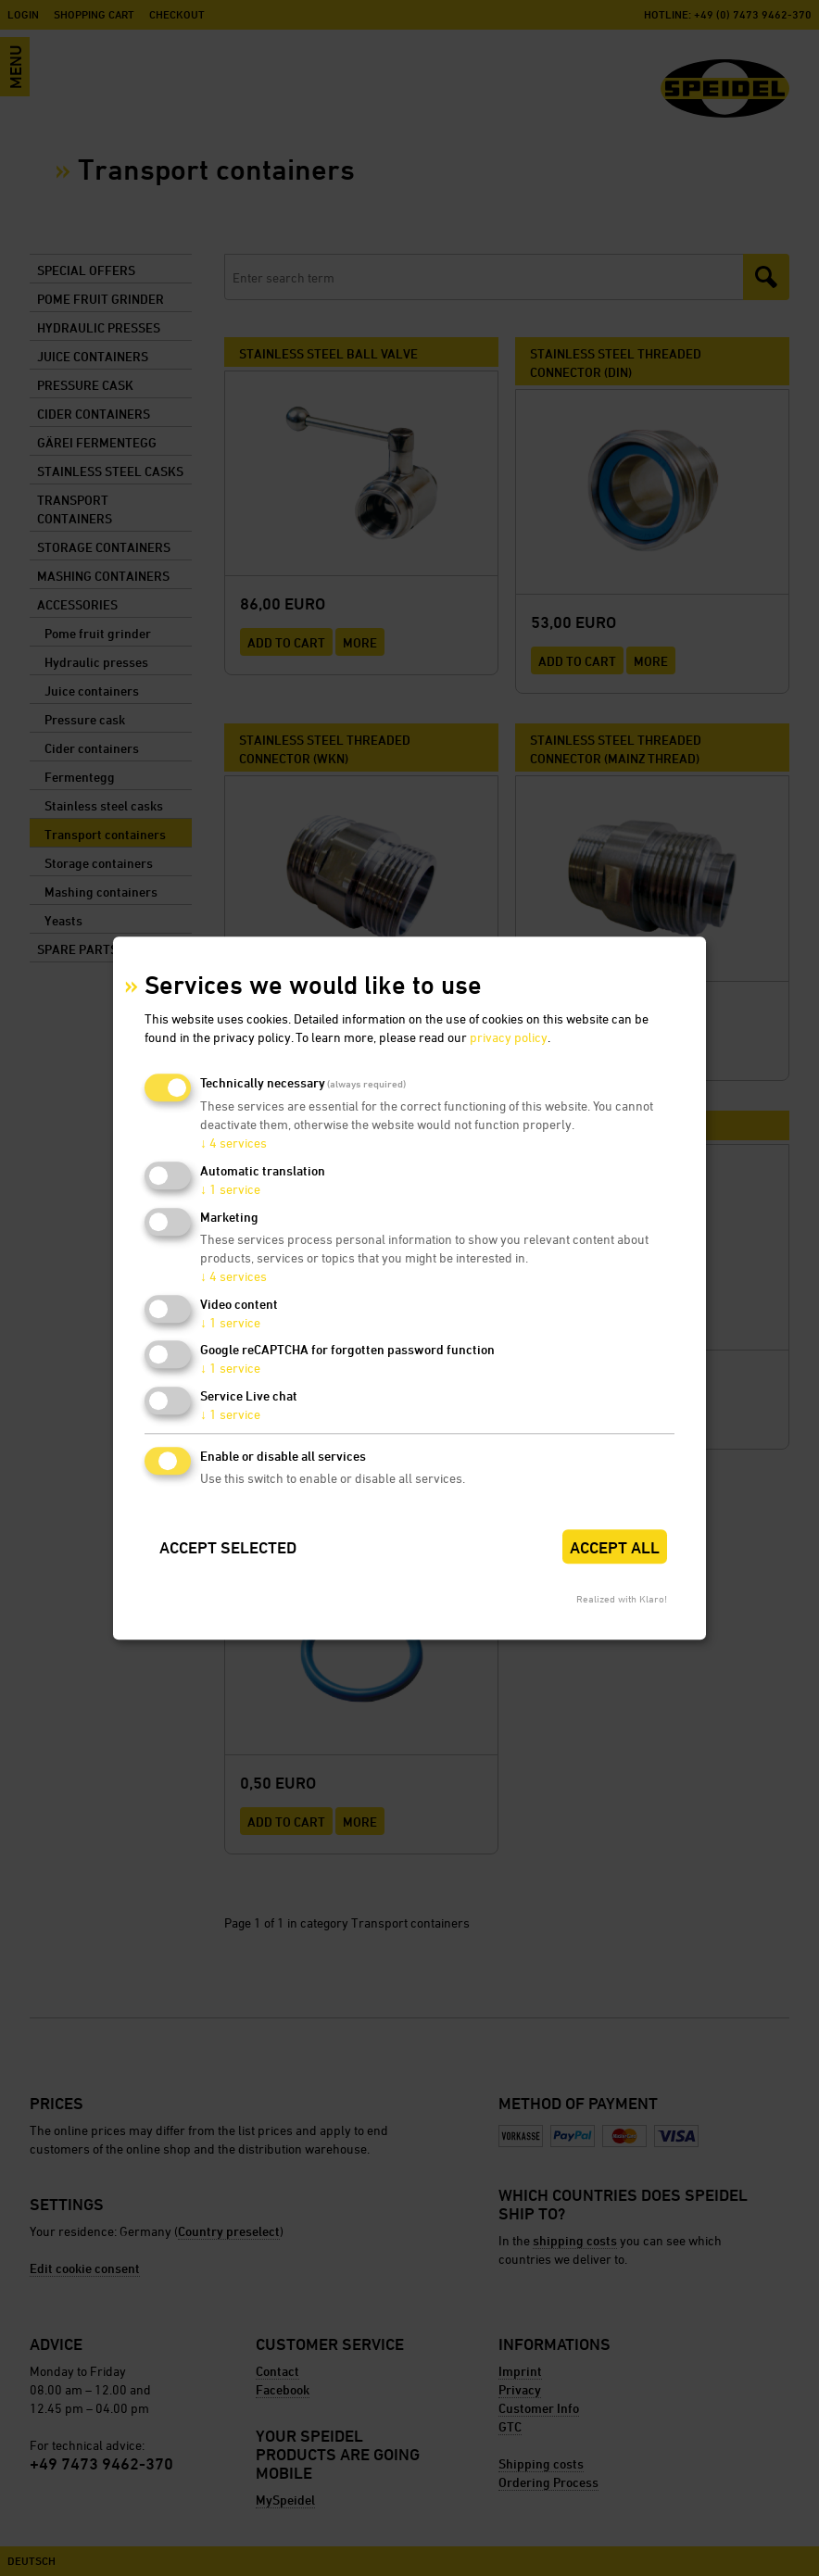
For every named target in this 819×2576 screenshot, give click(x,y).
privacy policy (509, 1038)
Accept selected (227, 1547)
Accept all (615, 1547)
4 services (233, 1143)
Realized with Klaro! (621, 1598)
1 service (230, 1189)
